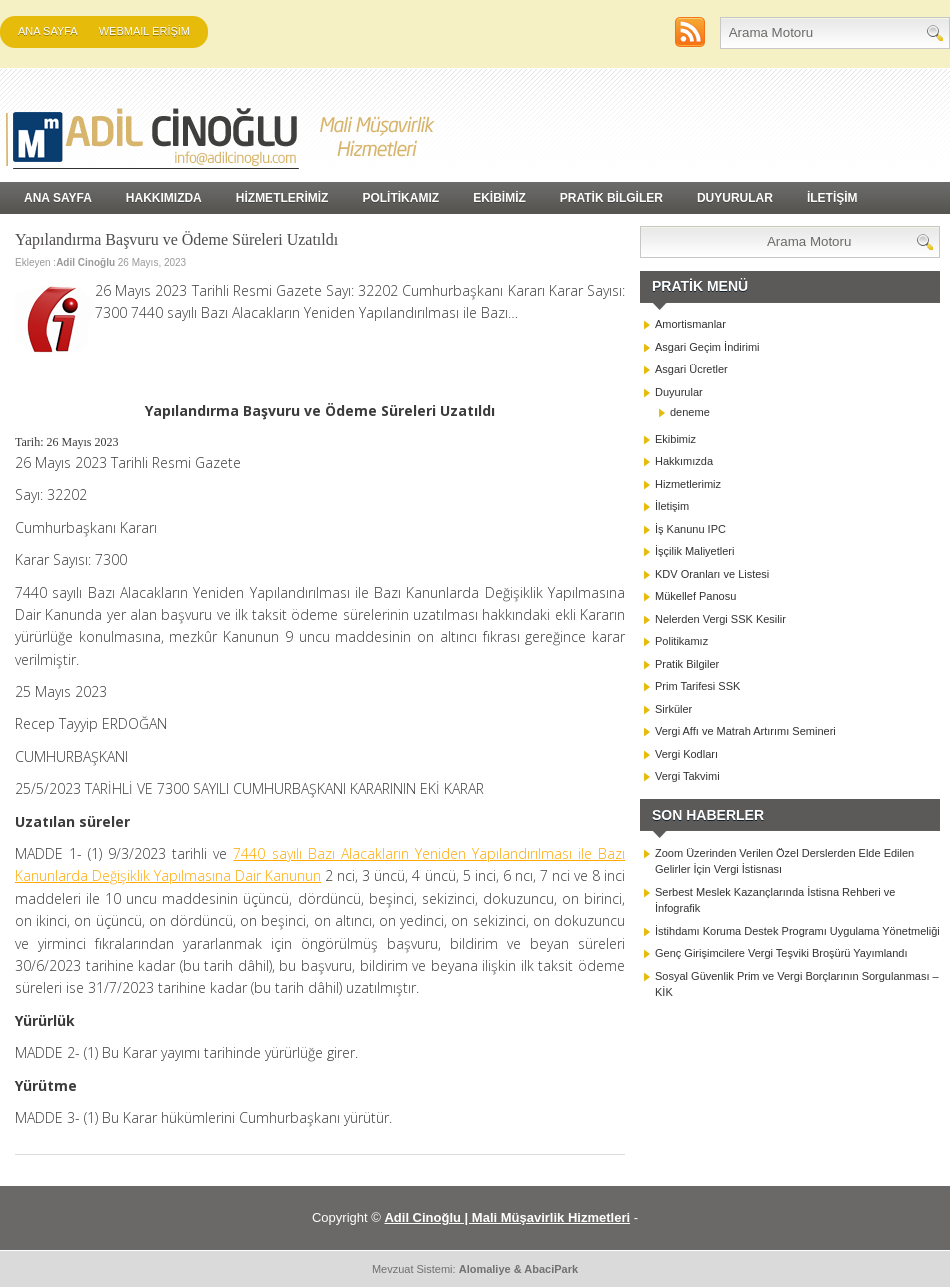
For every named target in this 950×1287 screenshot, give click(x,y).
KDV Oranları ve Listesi (712, 574)
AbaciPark (551, 1269)
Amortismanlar (690, 324)
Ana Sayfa (48, 31)
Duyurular (679, 392)
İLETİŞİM (832, 198)
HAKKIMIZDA (164, 198)
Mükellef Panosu (695, 596)
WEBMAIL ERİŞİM (144, 31)
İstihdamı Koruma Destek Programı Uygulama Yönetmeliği (797, 931)
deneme (690, 412)
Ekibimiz (675, 439)
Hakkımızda (684, 461)
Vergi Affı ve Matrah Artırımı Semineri (745, 731)
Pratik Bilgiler (687, 664)
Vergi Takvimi (687, 776)
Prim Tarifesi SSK (697, 686)
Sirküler (673, 709)
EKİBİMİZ (499, 198)
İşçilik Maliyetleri (694, 551)
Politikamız (681, 641)
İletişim (672, 506)
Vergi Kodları (686, 754)
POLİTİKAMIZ (400, 198)
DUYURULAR (735, 198)
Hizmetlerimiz (688, 484)
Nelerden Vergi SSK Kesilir (720, 619)
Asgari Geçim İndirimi (707, 347)
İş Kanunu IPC (690, 529)
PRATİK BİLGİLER (611, 198)
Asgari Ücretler (691, 369)
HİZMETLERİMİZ (282, 198)
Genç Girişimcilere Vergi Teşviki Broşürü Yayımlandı (781, 953)
